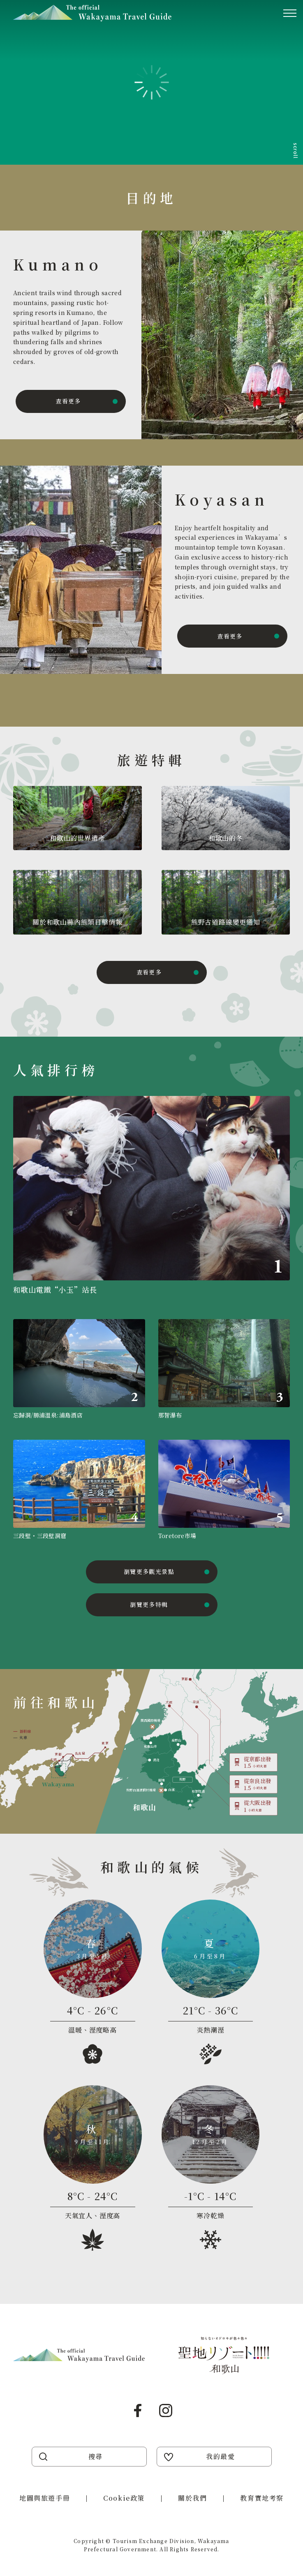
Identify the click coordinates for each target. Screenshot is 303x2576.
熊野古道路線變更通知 (225, 922)
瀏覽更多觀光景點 (149, 1571)
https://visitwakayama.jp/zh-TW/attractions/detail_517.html (79, 1490)
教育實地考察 (262, 2498)
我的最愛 (220, 2456)
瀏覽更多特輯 (149, 1604)
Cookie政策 (124, 2498)
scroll (295, 150)
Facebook (138, 2410)
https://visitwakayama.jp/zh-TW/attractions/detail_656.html (224, 1490)
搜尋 (95, 2456)
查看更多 (68, 401)
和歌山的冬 (225, 838)
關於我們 (192, 2498)
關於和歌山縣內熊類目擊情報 (77, 922)
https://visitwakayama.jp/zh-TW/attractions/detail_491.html (224, 1369)
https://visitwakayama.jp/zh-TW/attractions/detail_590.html (151, 1198)
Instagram (166, 2410)
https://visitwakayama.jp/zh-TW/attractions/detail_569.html (79, 1369)
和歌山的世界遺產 (77, 838)
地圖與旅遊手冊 (44, 2498)
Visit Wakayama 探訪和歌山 (92, 13)
